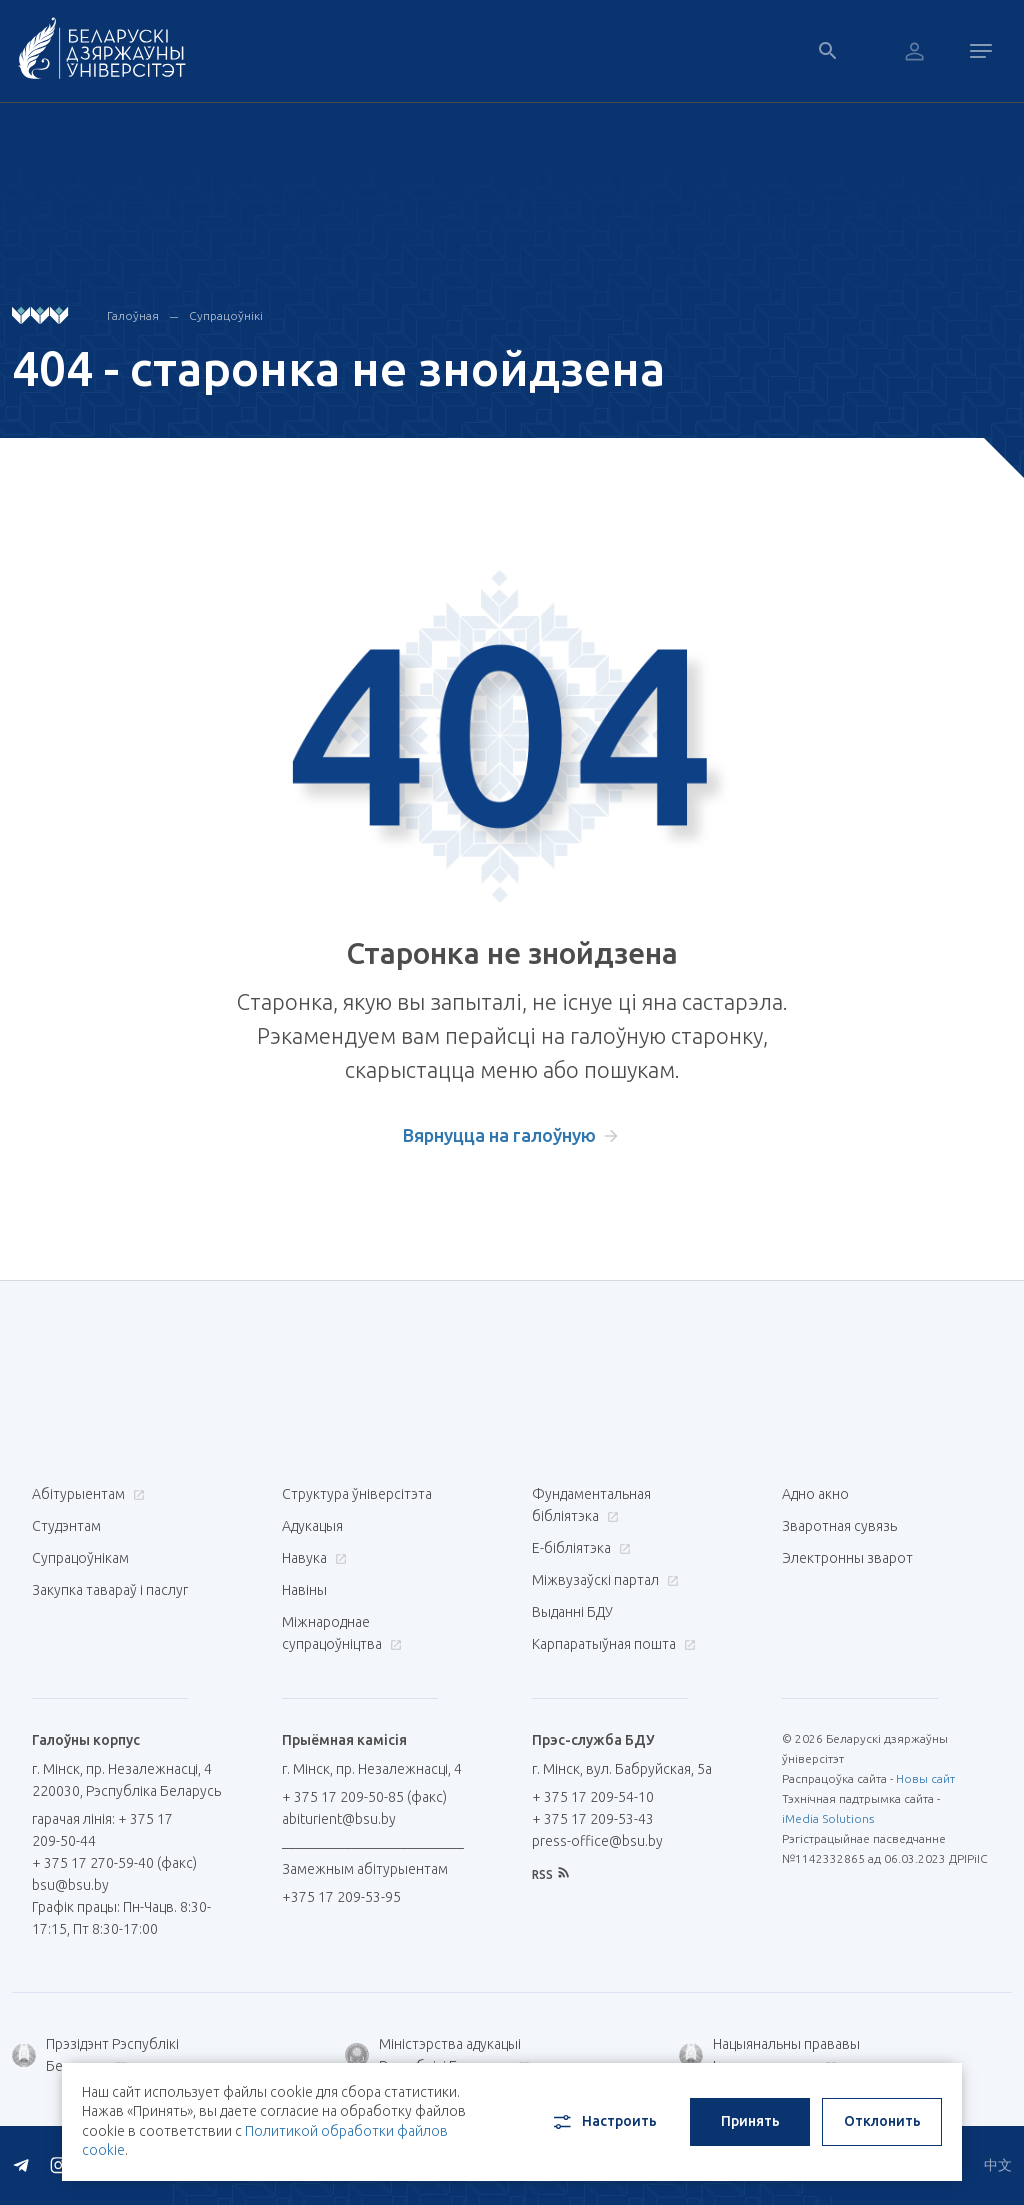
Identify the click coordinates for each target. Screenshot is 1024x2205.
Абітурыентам (86, 1494)
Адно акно (815, 1494)
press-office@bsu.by (597, 1841)
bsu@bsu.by (70, 1885)
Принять (750, 2121)
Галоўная (133, 315)
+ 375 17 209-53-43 (593, 1819)
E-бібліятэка (579, 1548)
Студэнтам (66, 1526)
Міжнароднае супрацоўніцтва (342, 1633)
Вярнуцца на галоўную (499, 1135)
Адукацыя (312, 1526)
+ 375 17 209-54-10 (593, 1797)
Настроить (603, 2122)
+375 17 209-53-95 (341, 1897)
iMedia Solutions (828, 1818)
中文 (998, 2165)
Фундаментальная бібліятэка (591, 1505)
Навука (312, 1558)
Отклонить (882, 2121)
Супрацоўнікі (226, 315)
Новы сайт (925, 1778)
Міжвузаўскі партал (603, 1580)
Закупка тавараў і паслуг (110, 1590)
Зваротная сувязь (839, 1526)
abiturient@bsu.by (339, 1819)
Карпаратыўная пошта (611, 1644)
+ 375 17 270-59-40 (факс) (114, 1863)
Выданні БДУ (572, 1612)
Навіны (304, 1590)
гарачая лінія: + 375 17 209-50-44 (102, 1830)
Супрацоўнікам (80, 1558)
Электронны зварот (847, 1558)
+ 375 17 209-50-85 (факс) (364, 1797)
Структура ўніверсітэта (357, 1494)
